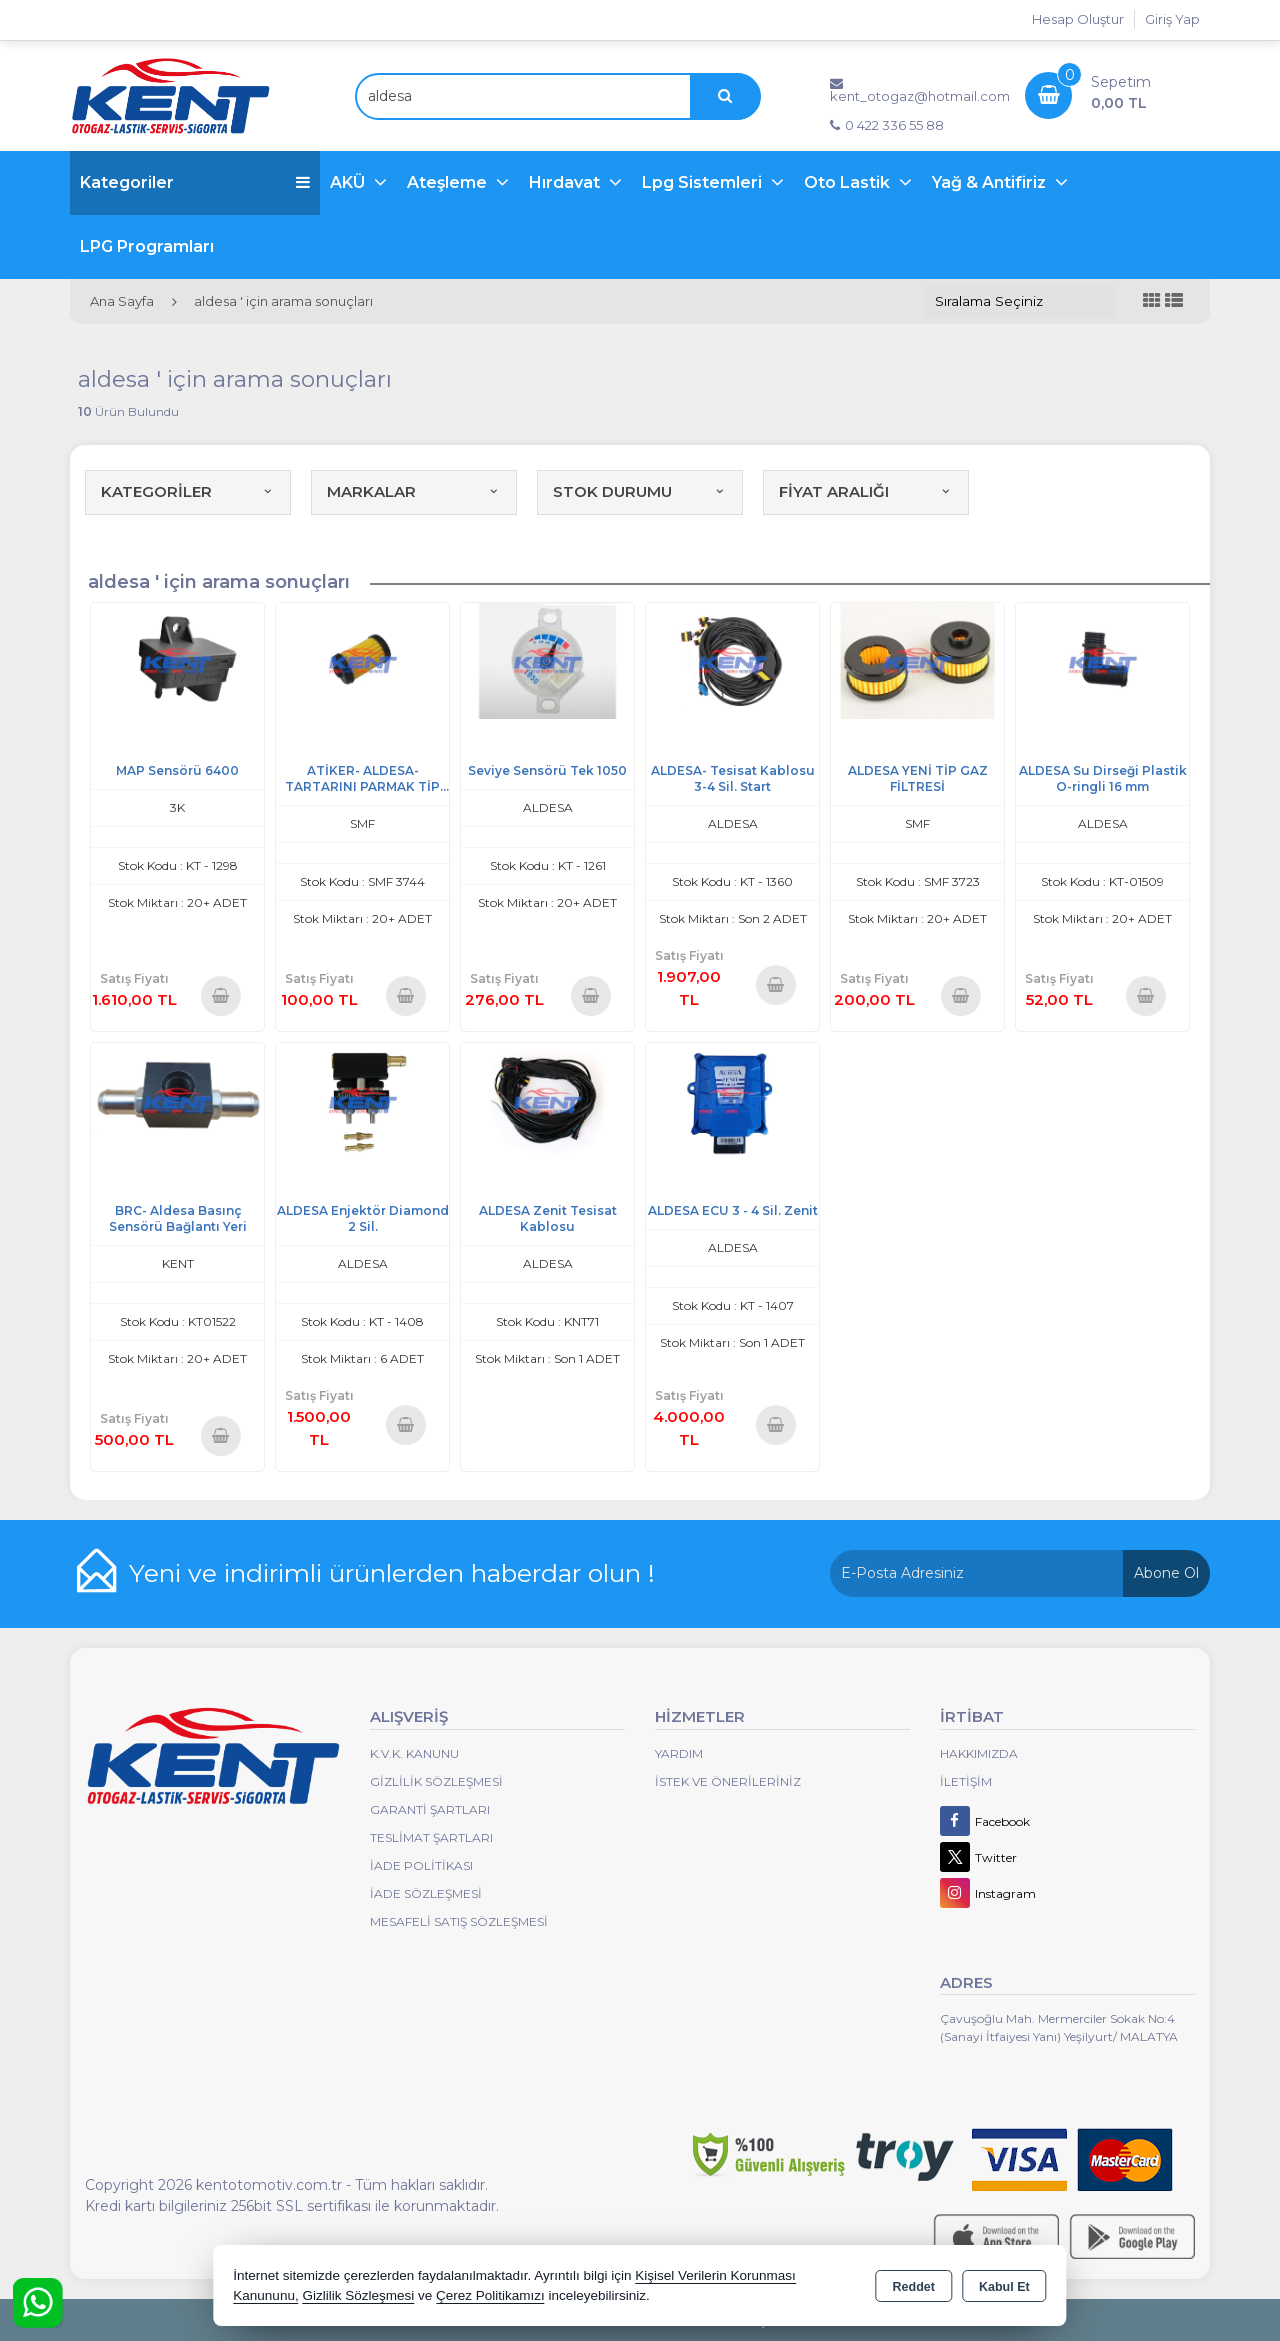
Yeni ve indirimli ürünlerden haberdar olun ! (392, 1573)
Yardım (679, 1753)
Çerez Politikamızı (490, 2295)
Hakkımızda (979, 1753)
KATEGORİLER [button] (188, 491)
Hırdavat (566, 182)
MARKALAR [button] (414, 491)
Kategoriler (195, 182)
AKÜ (349, 182)
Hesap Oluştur (1078, 19)
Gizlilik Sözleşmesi (436, 1781)
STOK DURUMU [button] (640, 491)
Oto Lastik (849, 182)
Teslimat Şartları (431, 1837)
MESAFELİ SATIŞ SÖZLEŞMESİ (459, 1921)
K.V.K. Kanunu (414, 1753)
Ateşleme (449, 182)
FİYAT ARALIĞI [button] (866, 491)
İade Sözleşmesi (426, 1893)
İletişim (966, 1781)
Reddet (914, 2287)
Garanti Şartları (430, 1809)
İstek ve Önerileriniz (728, 1781)
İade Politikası (421, 1865)
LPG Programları (147, 246)
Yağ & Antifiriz (991, 182)
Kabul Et (1004, 2287)
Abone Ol (1166, 1573)
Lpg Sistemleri (704, 182)
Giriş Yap (1172, 19)
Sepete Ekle (221, 995)
